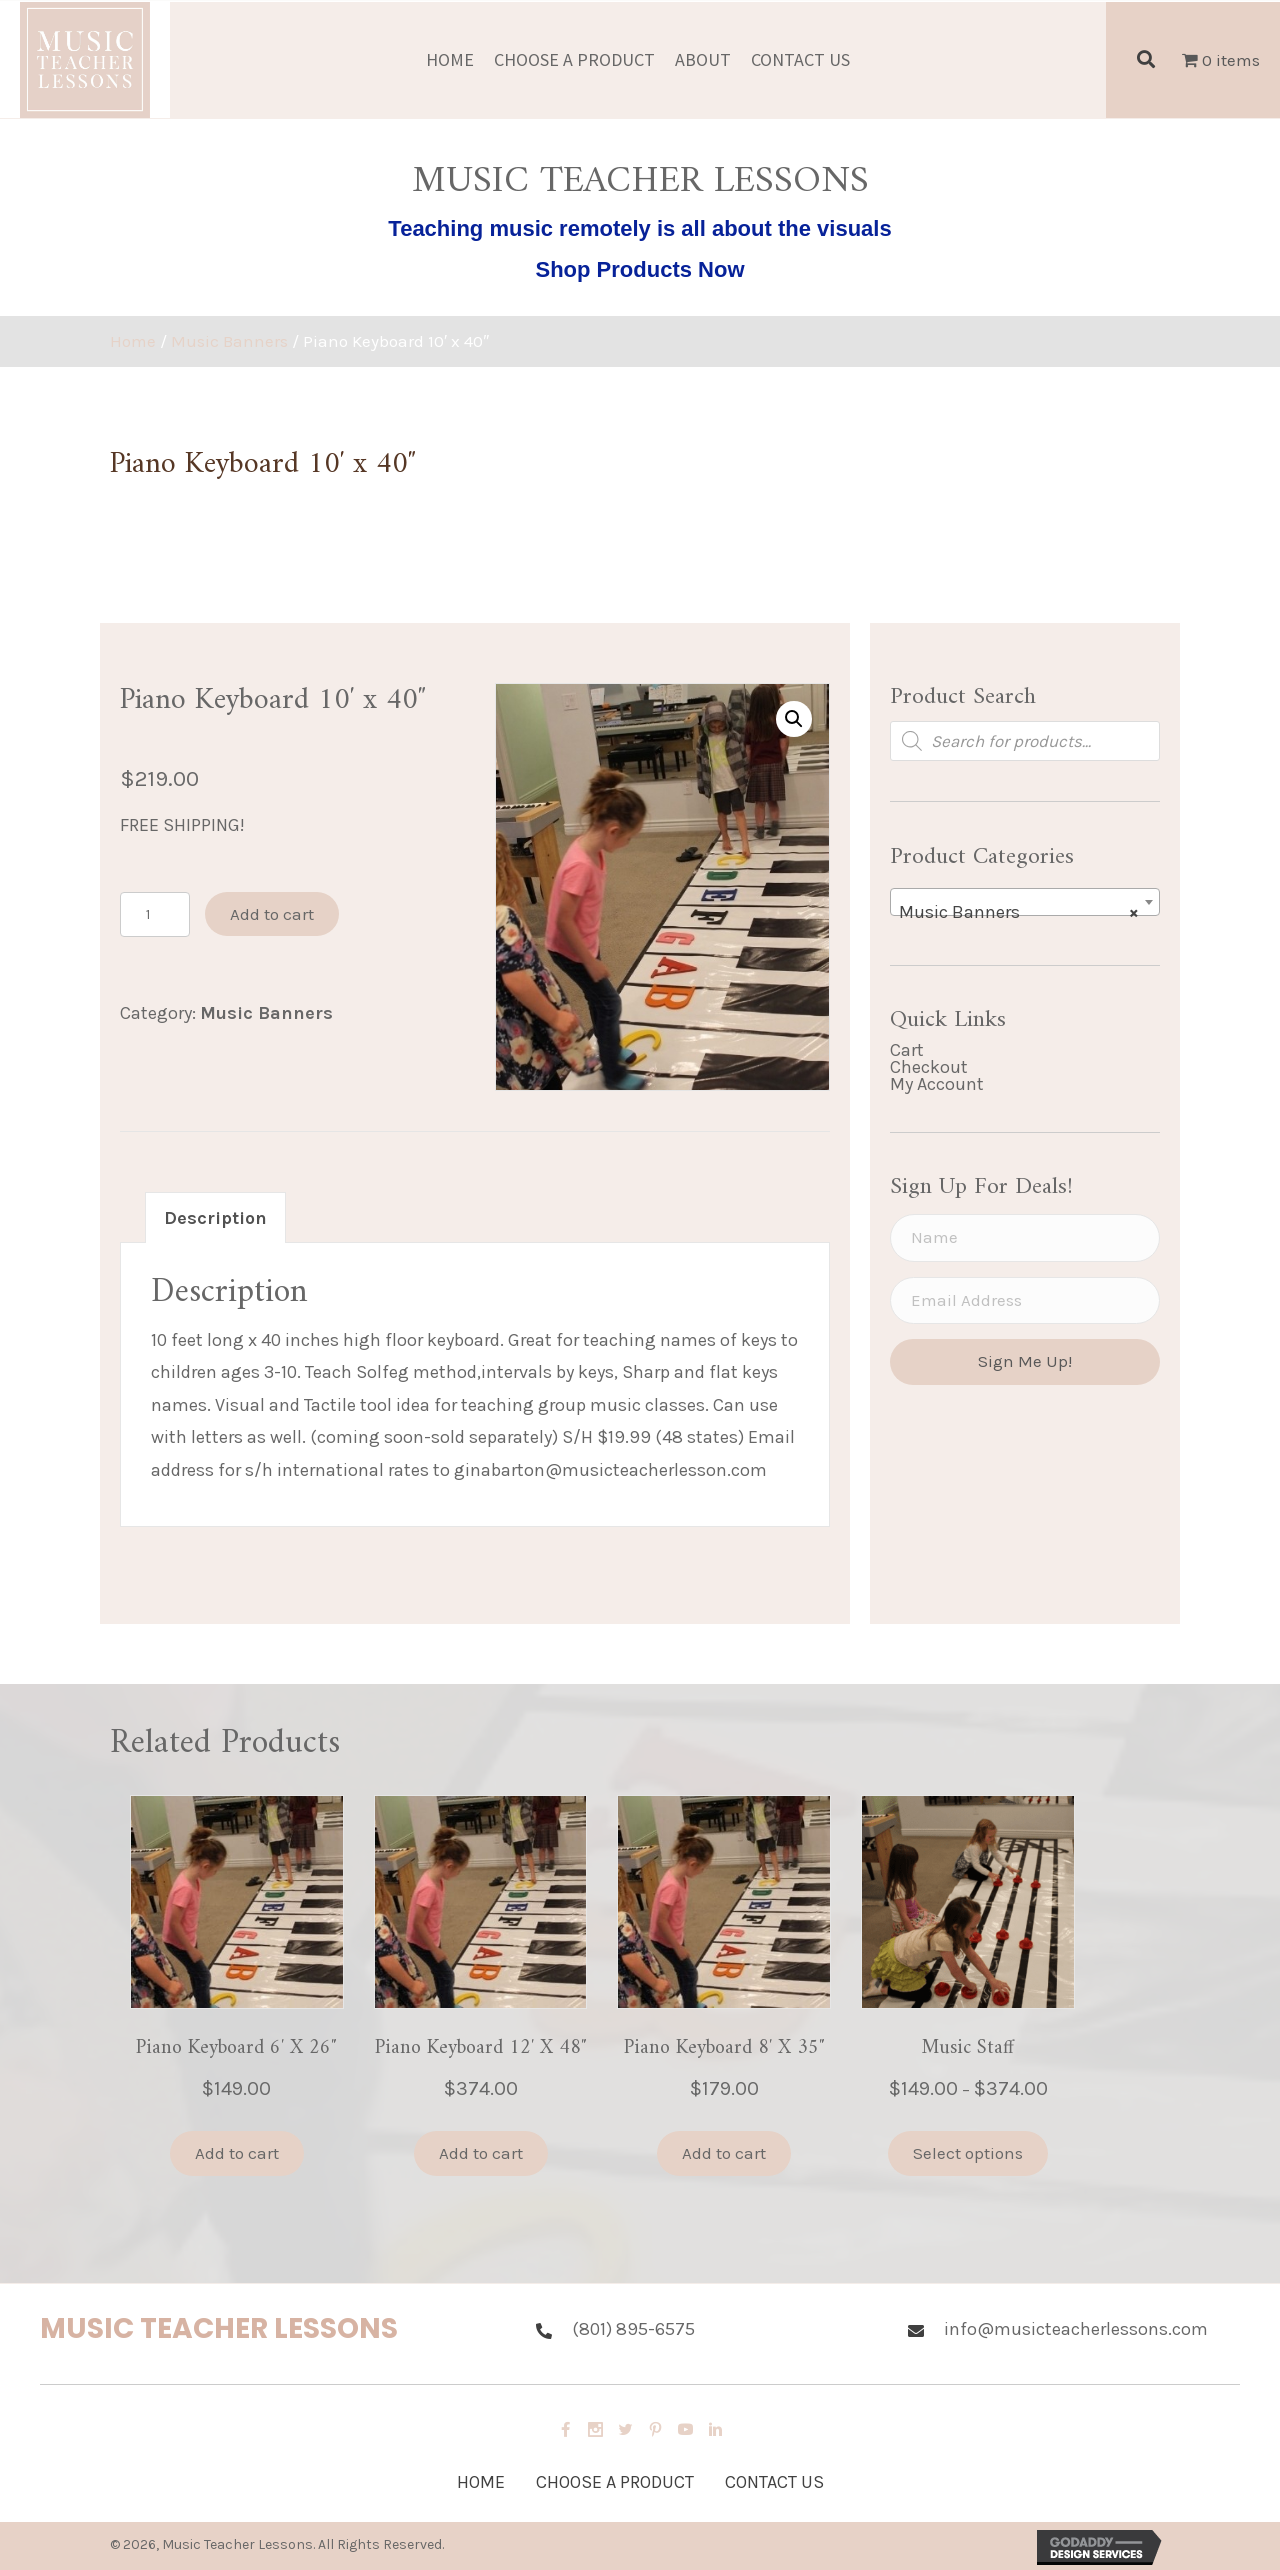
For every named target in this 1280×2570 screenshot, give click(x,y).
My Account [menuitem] (937, 1084)
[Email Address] (1025, 1301)
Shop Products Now (640, 269)
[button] (794, 719)
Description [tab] (215, 1218)
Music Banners (229, 341)
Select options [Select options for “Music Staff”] (968, 2153)
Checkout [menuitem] (929, 1067)
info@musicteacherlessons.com (1076, 2329)
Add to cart (272, 914)
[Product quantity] (155, 914)
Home (133, 341)
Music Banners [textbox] (1019, 912)
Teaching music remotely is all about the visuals (639, 228)
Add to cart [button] (237, 2153)
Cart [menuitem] (907, 1050)
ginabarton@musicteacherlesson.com (610, 1470)
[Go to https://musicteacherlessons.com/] (268, 2334)
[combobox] (1025, 902)
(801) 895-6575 (633, 2329)
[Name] (1025, 1238)
